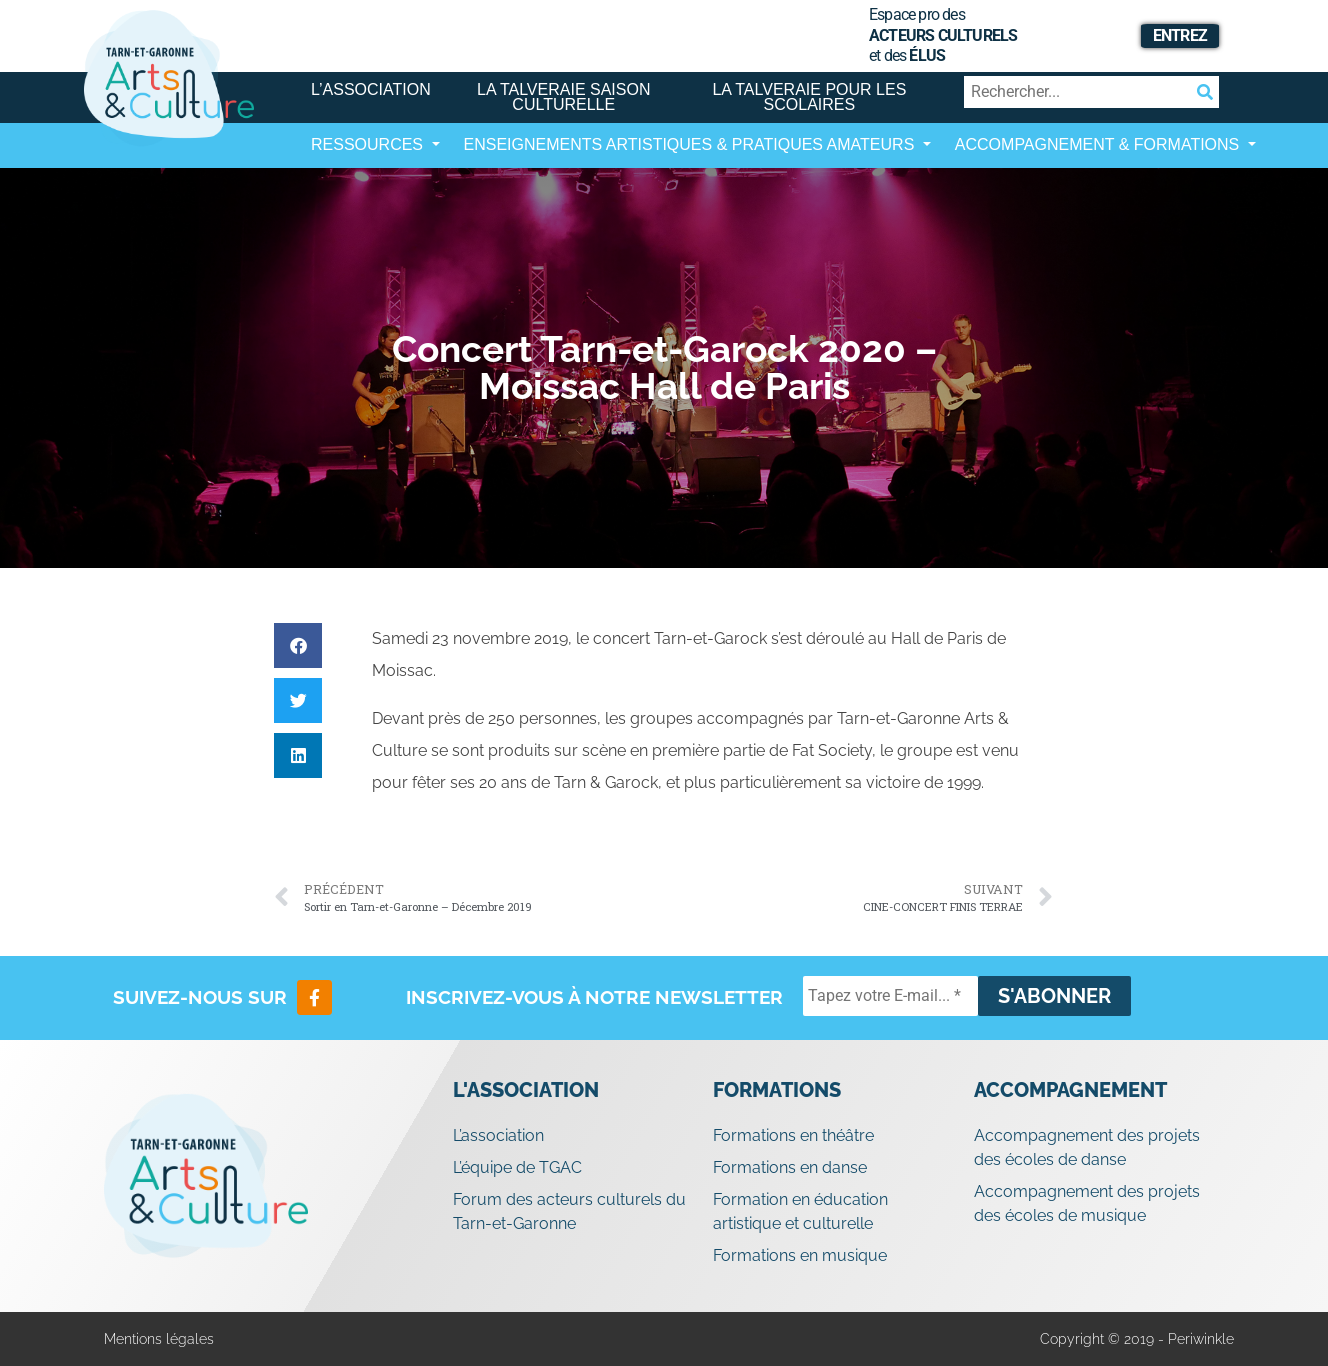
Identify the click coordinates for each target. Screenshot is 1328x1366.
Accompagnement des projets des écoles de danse (1087, 1147)
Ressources (369, 144)
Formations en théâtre (793, 1135)
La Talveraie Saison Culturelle (563, 97)
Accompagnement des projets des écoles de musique (1087, 1203)
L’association (371, 89)
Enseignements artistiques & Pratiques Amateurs (691, 144)
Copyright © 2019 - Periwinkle (1137, 1339)
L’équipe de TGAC (517, 1167)
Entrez (1180, 35)
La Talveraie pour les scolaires (809, 97)
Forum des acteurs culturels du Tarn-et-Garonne (569, 1211)
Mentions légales (159, 1339)
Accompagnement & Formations (1099, 144)
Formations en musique (800, 1255)
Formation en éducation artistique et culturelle (800, 1211)
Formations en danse (790, 1167)
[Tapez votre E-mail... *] (890, 996)
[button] (298, 645)
